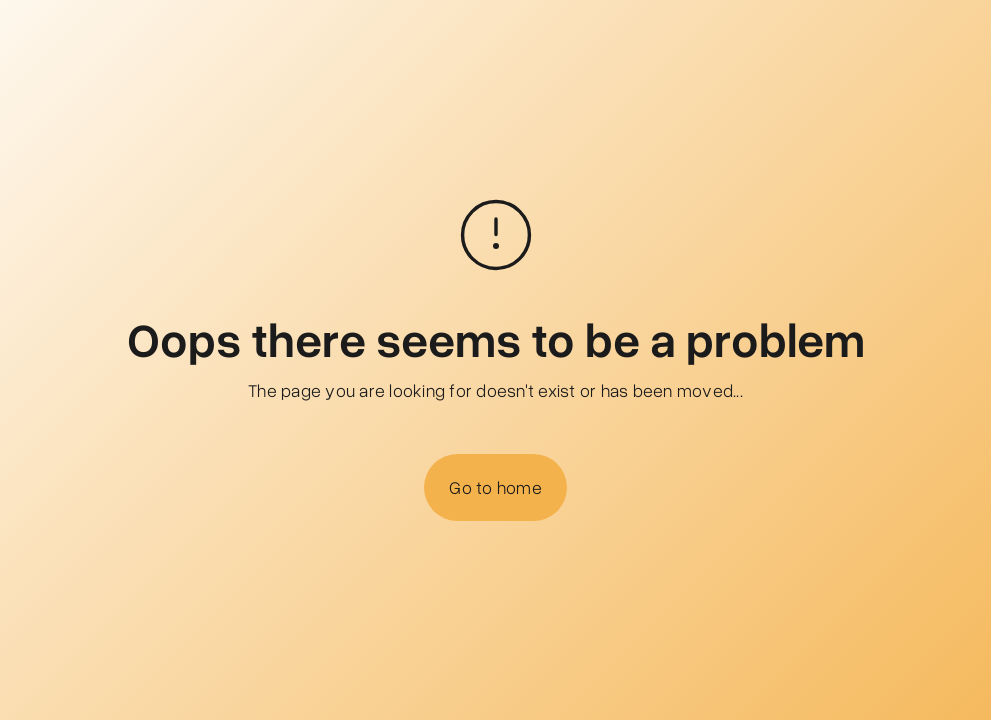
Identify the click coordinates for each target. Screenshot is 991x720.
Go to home (495, 487)
